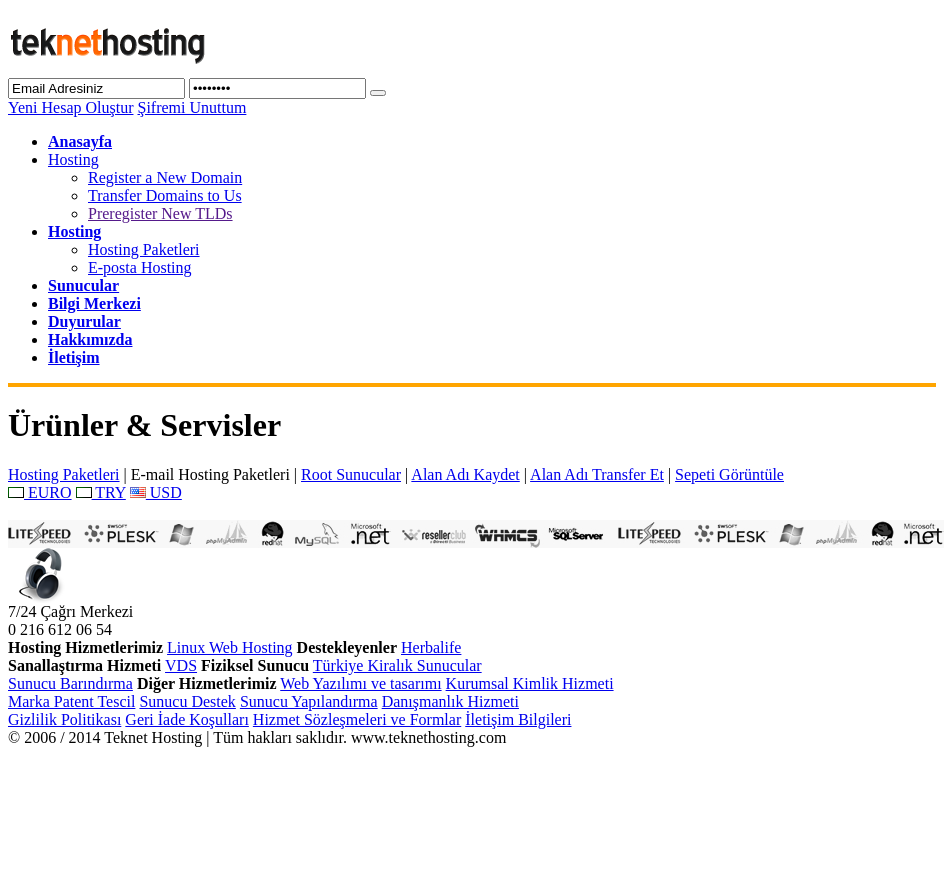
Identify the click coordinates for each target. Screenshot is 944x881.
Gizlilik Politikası (64, 719)
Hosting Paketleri (144, 249)
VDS (181, 665)
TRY (101, 492)
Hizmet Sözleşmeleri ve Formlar (357, 719)
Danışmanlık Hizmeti (450, 701)
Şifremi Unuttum (191, 107)
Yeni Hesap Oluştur (70, 107)
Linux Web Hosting (230, 647)
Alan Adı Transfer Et (597, 474)
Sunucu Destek (187, 701)
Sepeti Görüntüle (729, 474)
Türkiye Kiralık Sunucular (397, 665)
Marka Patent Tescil (71, 701)
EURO (40, 492)
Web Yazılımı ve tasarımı (360, 683)
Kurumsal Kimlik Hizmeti (530, 683)
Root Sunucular (351, 474)
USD (156, 492)
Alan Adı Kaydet (465, 474)
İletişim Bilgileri (518, 719)
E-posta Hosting (140, 267)
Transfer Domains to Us (165, 195)
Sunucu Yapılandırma (309, 701)
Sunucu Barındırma (70, 683)
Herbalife (431, 647)
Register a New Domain (165, 177)
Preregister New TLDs (160, 213)
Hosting (73, 159)
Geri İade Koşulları (187, 719)
